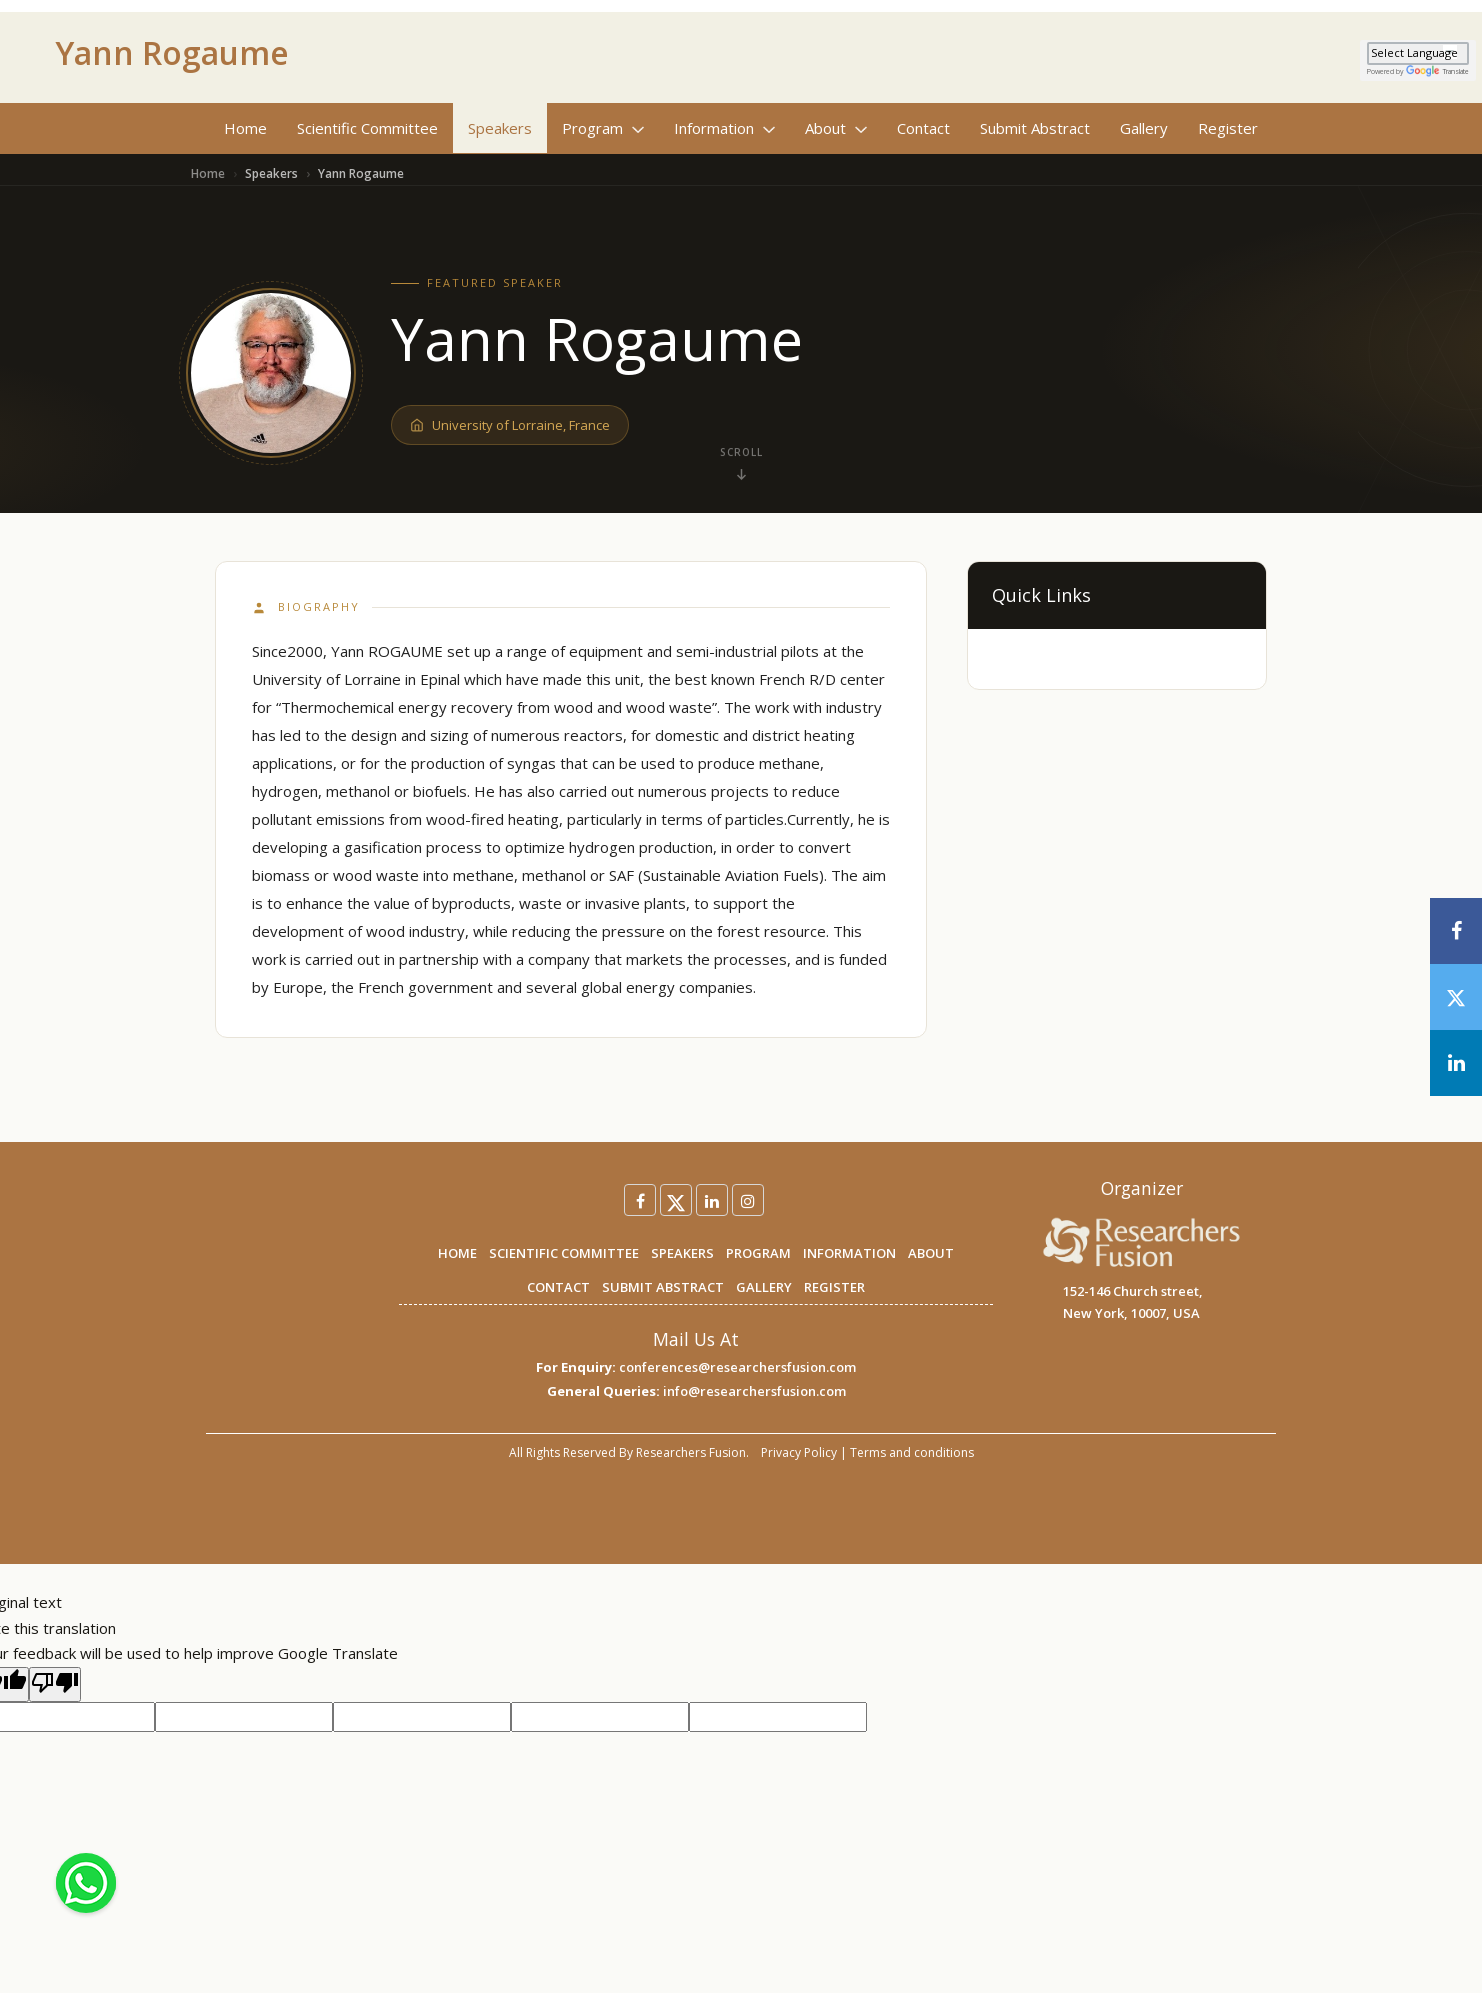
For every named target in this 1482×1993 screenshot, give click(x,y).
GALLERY (764, 1287)
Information (724, 128)
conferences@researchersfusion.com (737, 1367)
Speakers (500, 128)
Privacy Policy (799, 1452)
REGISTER (834, 1287)
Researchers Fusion (691, 1452)
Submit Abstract (1035, 128)
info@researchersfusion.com (754, 1391)
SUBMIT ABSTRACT (663, 1287)
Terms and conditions (912, 1452)
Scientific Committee (367, 128)
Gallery (1144, 128)
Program (603, 128)
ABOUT (931, 1253)
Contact (923, 128)
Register (1228, 128)
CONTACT (558, 1287)
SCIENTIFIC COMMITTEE (564, 1253)
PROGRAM (758, 1253)
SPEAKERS (682, 1253)
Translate (1437, 71)
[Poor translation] (55, 1685)
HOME (457, 1253)
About (836, 128)
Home (245, 128)
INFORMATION (849, 1253)
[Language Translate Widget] (1418, 53)
